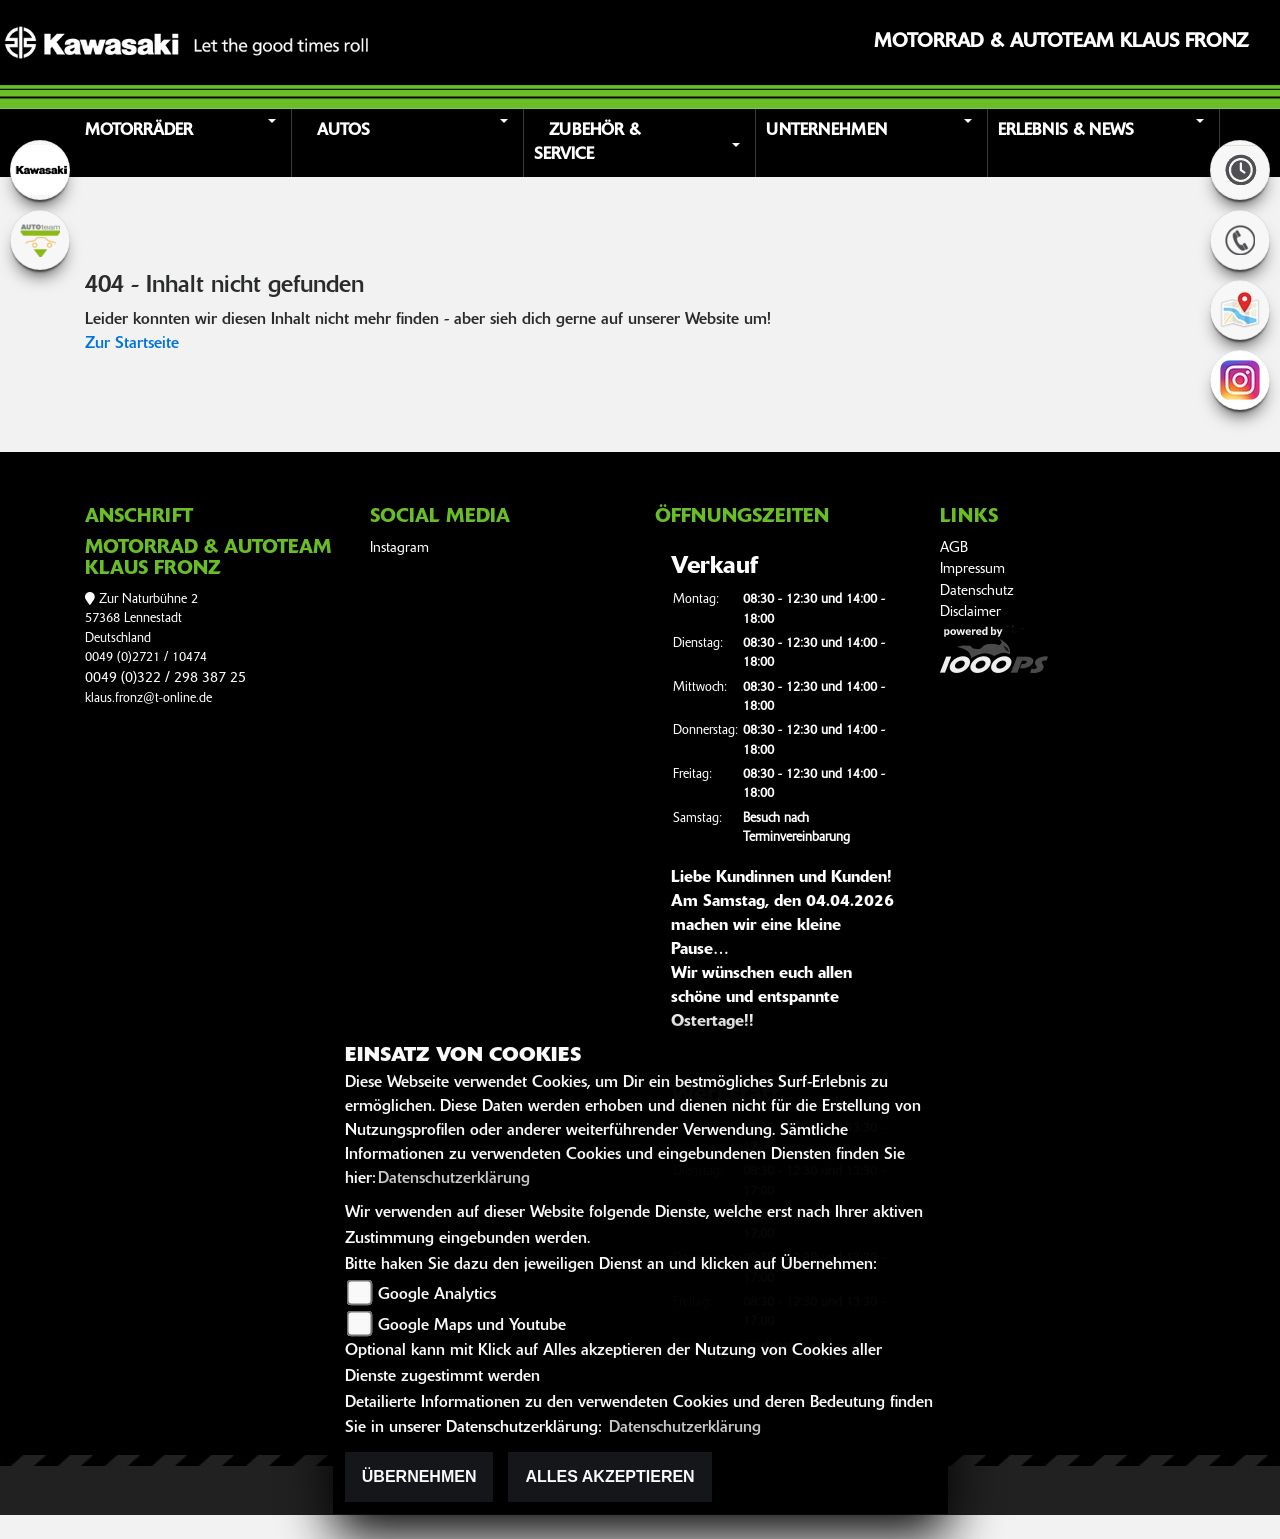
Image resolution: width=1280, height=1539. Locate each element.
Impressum (972, 569)
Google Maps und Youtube (472, 1326)
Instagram (399, 548)
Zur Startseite (132, 344)
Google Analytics (437, 1295)
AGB (954, 548)
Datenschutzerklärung (454, 1179)
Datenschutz (977, 591)
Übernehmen (419, 1476)
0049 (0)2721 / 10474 (146, 657)
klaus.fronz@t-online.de (148, 698)
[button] (178, 143)
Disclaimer (970, 612)
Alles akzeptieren (609, 1476)
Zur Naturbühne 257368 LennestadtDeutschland (141, 619)
